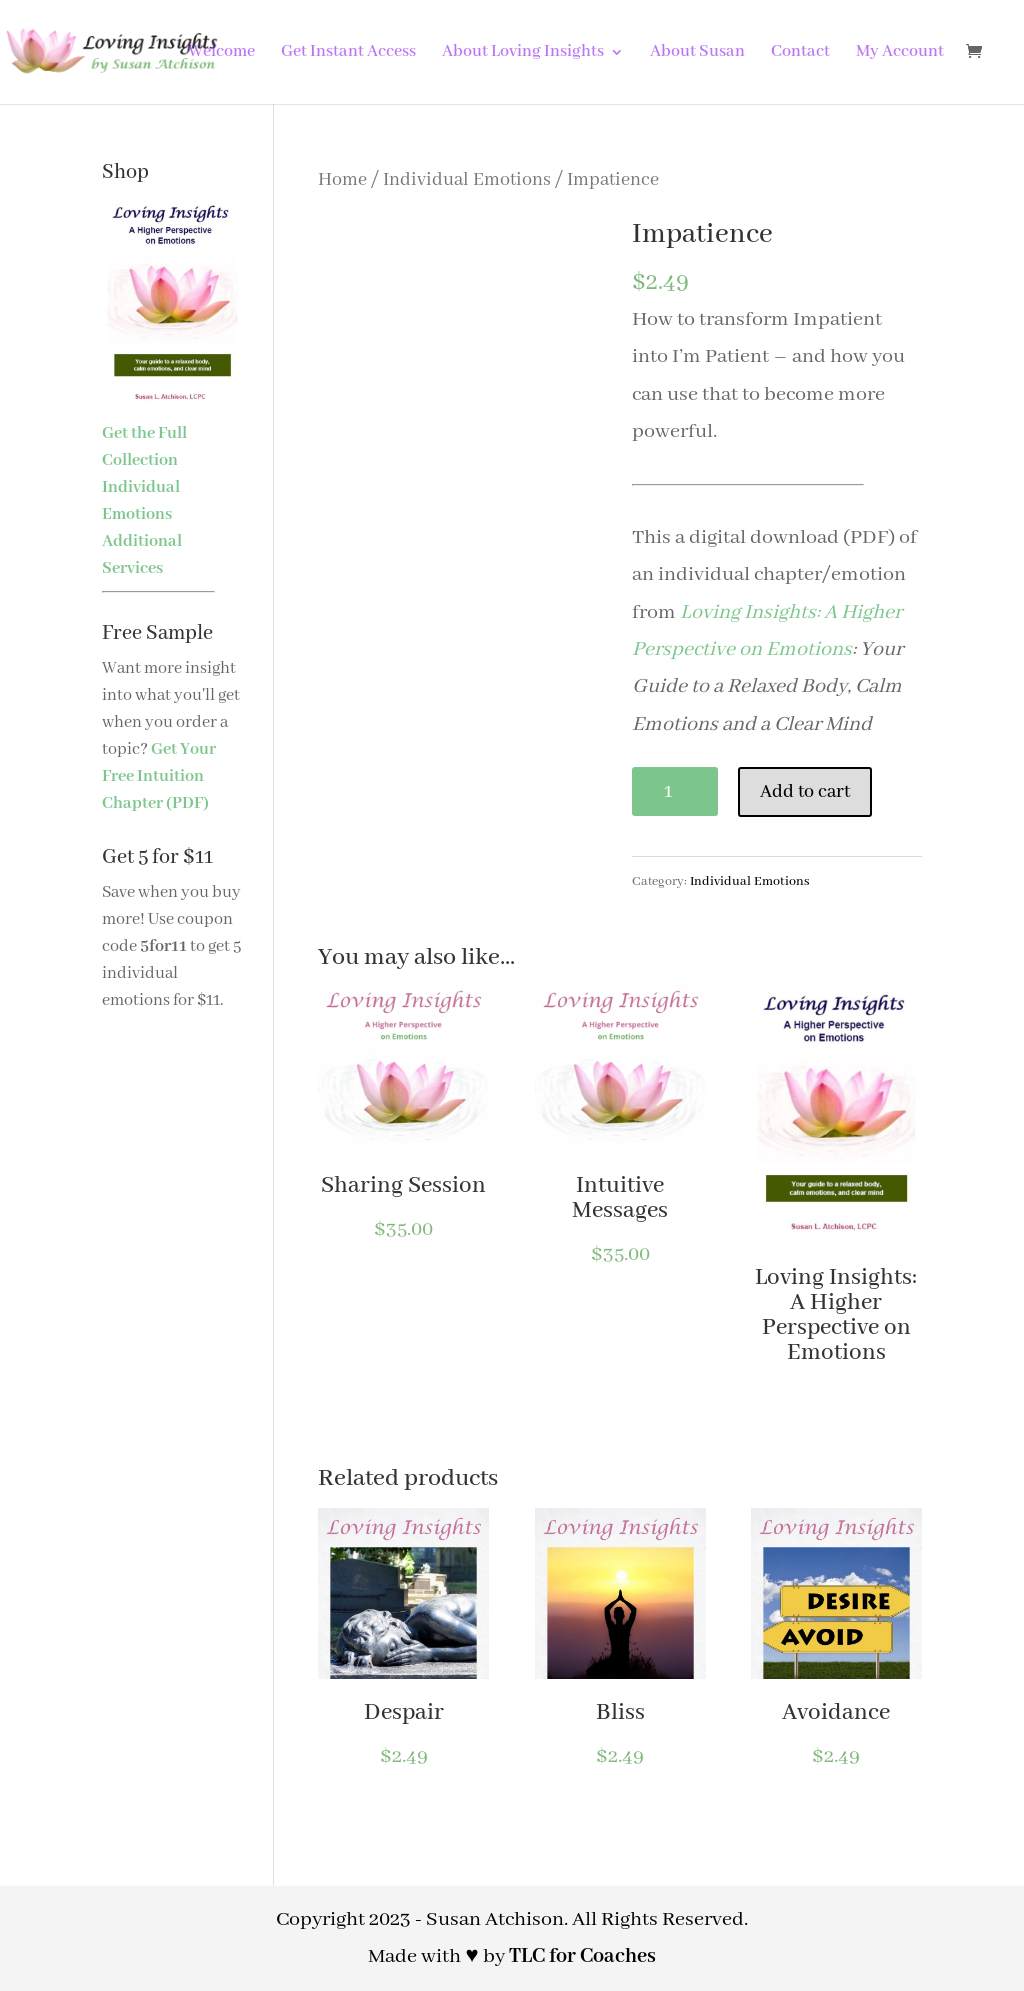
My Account (900, 53)
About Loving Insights (523, 53)
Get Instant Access (348, 53)
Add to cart (805, 792)
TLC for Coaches (582, 1956)
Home (342, 180)
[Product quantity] (675, 791)
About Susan (697, 53)
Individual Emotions (467, 180)
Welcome (221, 53)
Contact (800, 53)
